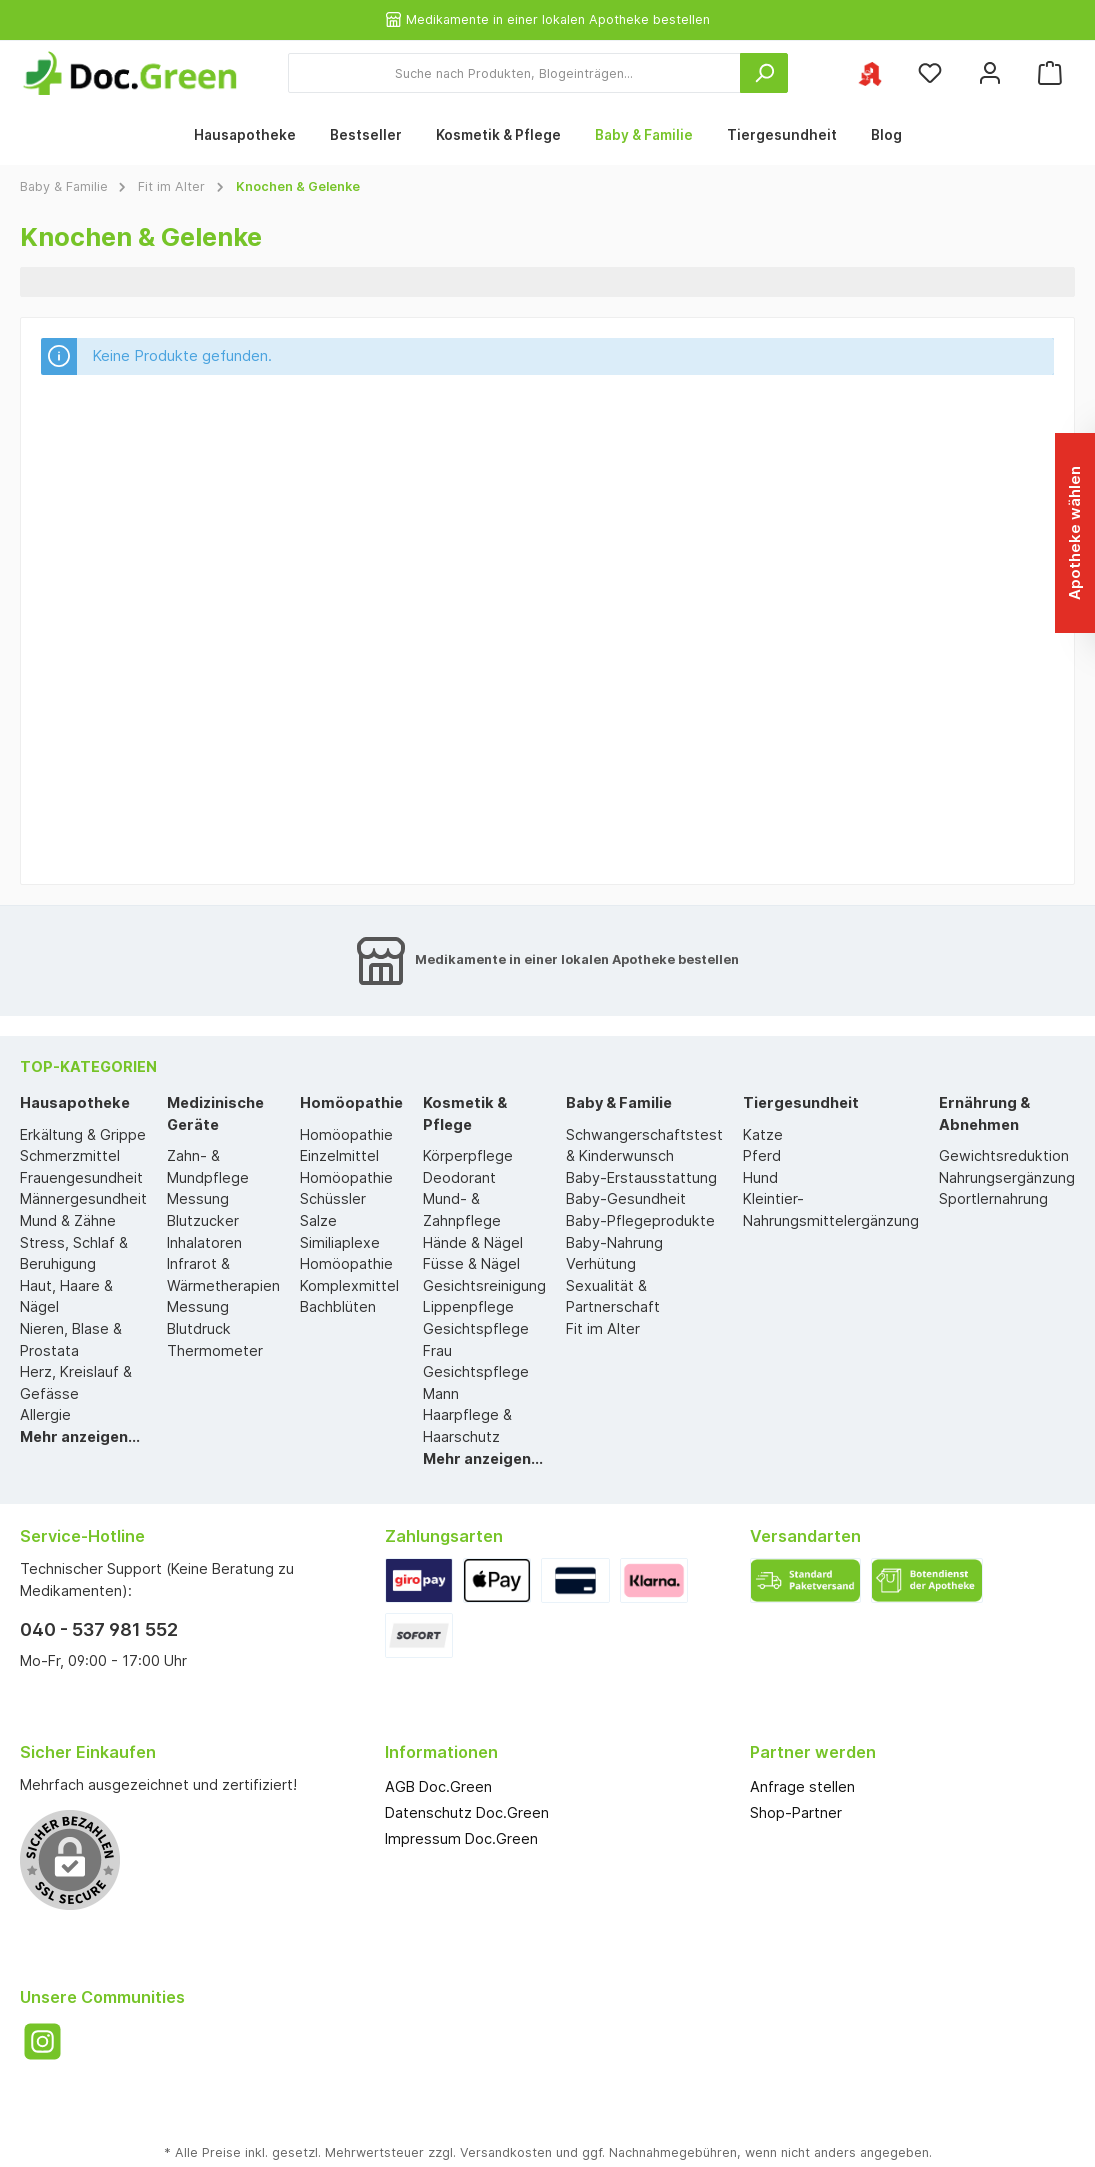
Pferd (762, 1155)
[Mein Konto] (990, 73)
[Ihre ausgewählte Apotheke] (870, 73)
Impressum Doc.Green (461, 1838)
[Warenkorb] (1050, 73)
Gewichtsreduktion (1004, 1155)
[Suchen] (764, 73)
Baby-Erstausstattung (641, 1177)
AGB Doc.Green (438, 1786)
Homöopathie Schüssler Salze (346, 1199)
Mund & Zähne (68, 1220)
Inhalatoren (204, 1242)
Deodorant (459, 1177)
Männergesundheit (83, 1198)
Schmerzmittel (70, 1155)
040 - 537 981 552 (99, 1629)
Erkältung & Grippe (83, 1134)
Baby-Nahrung (614, 1242)
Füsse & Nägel (471, 1263)
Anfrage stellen (802, 1786)
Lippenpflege (468, 1306)
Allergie (45, 1414)
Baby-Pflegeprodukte (640, 1220)
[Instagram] (42, 2041)
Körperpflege (468, 1155)
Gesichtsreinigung (484, 1285)
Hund (760, 1177)
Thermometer (215, 1350)
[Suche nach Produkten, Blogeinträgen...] (514, 73)
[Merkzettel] (930, 73)
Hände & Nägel (473, 1242)
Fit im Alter (603, 1328)
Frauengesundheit (81, 1177)
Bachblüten (338, 1306)
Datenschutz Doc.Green (467, 1812)
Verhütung (601, 1263)
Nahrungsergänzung (1007, 1177)
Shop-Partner (796, 1812)
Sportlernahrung (993, 1198)
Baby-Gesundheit (626, 1198)
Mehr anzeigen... (80, 1436)
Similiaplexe (340, 1242)
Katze (763, 1134)
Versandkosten (506, 2152)
